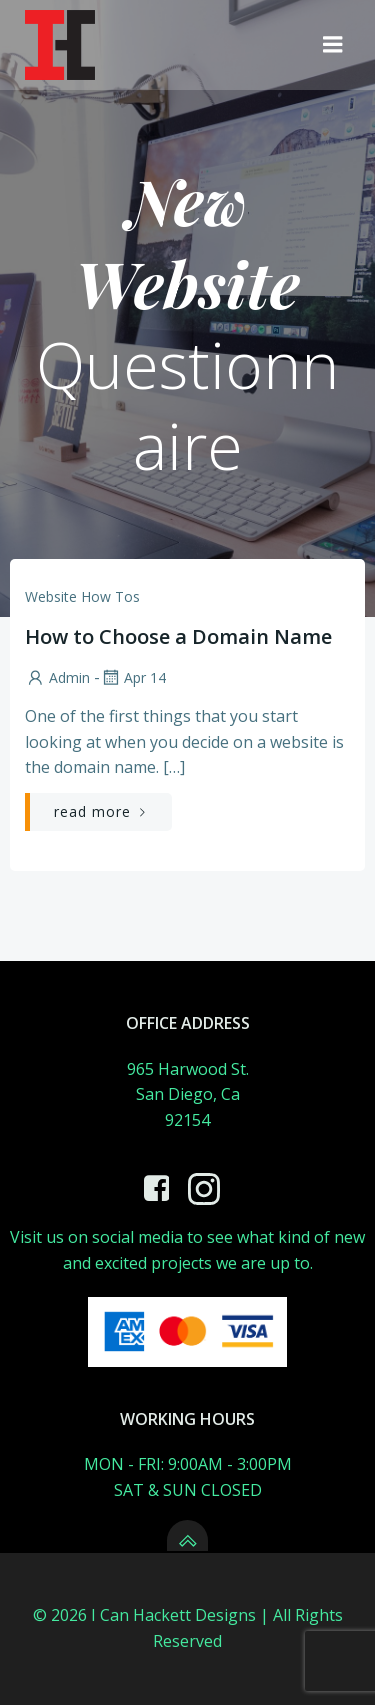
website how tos (82, 596)
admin (57, 677)
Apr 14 (133, 677)
